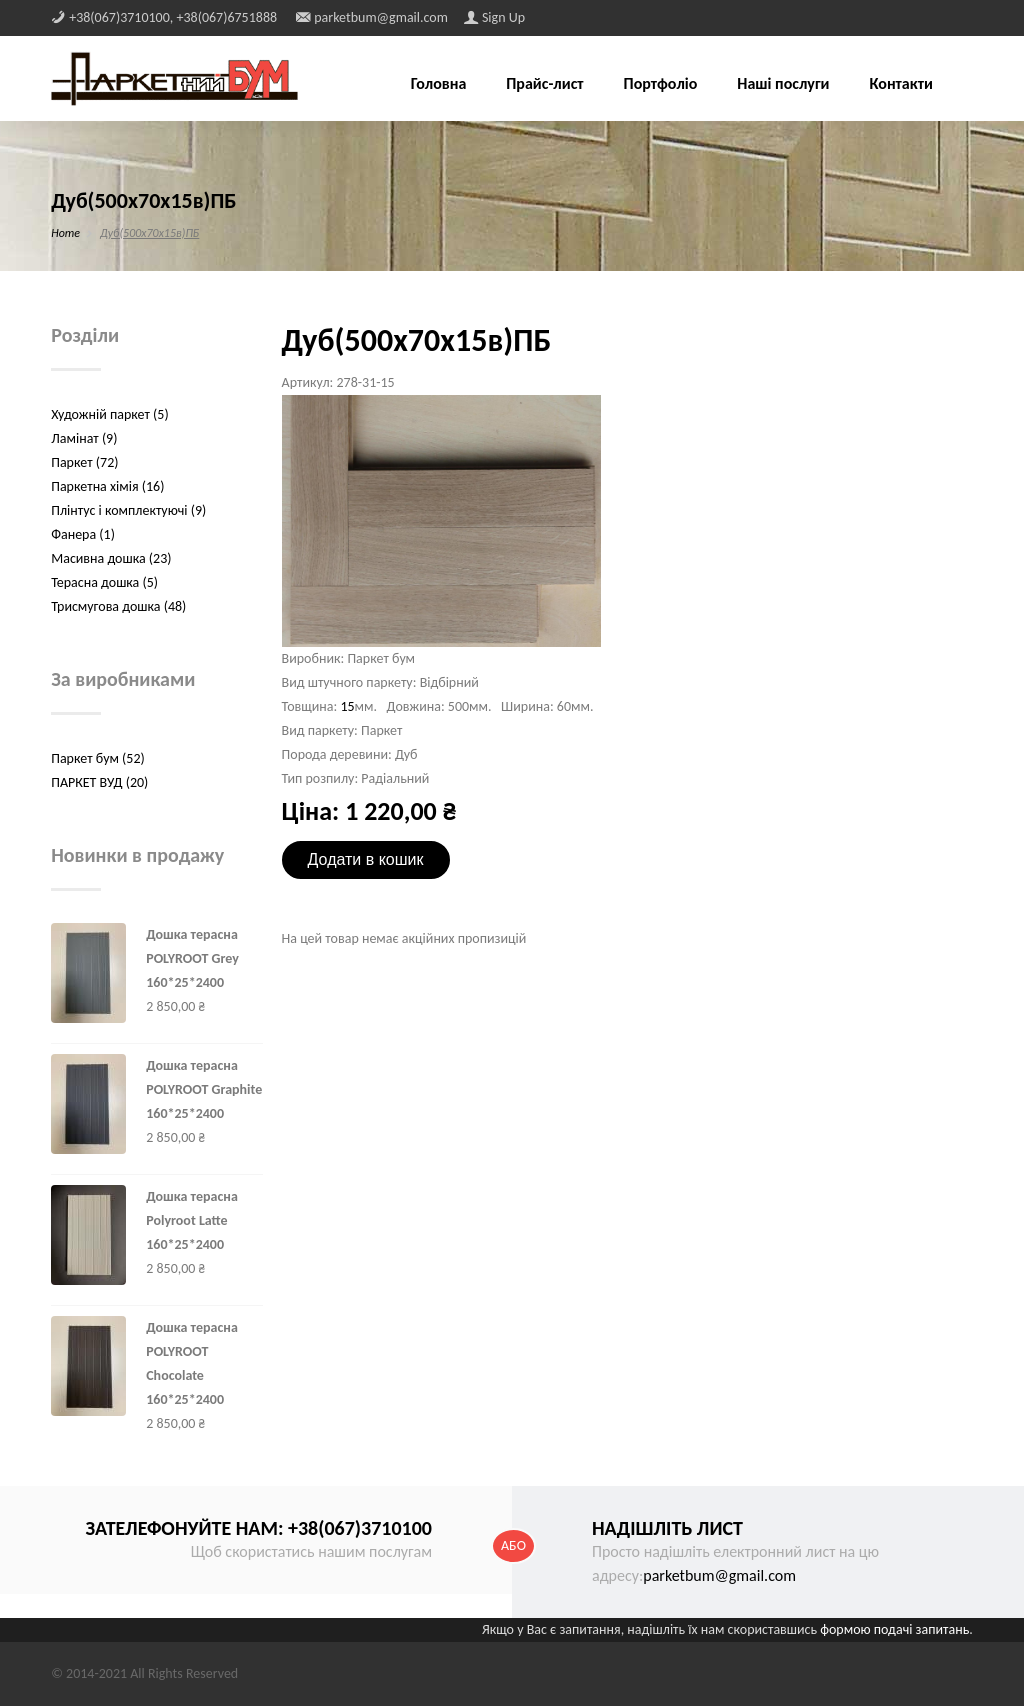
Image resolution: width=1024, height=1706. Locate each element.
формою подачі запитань (894, 1629)
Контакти (901, 84)
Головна (439, 84)
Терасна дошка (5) (104, 582)
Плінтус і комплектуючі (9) (128, 510)
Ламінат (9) (84, 438)
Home (65, 233)
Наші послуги (783, 84)
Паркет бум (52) (98, 758)
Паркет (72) (84, 462)
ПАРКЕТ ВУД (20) (99, 782)
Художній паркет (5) (109, 414)
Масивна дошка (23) (111, 558)
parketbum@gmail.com (719, 1575)
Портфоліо (661, 84)
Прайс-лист (544, 84)
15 (347, 706)
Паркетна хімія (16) (107, 486)
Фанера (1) (83, 534)
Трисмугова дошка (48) (118, 606)
